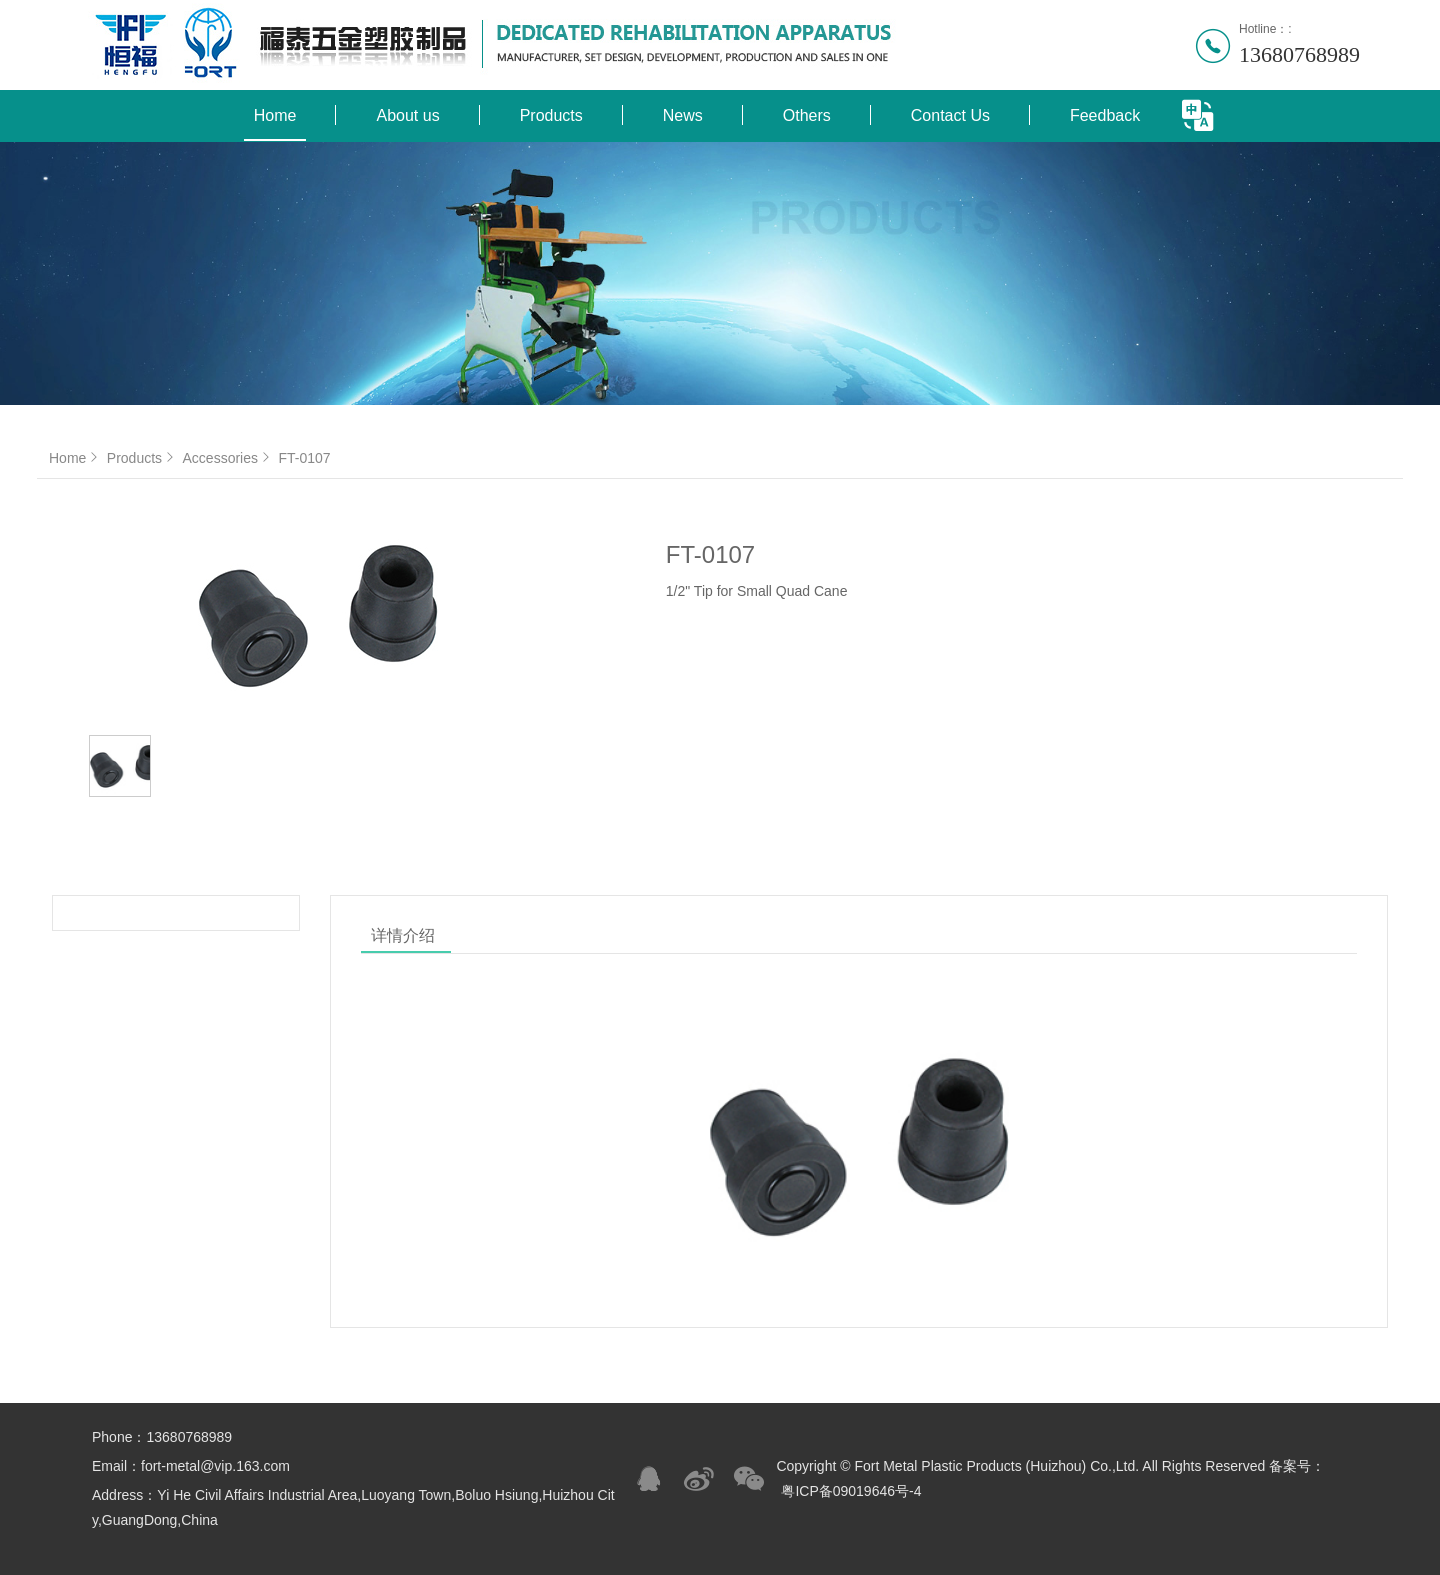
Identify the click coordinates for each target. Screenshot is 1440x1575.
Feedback (1105, 115)
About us (407, 115)
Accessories (228, 458)
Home (275, 115)
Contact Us (950, 115)
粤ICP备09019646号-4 (851, 1491)
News (683, 115)
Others (807, 115)
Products (551, 115)
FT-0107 (304, 458)
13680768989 (1299, 54)
